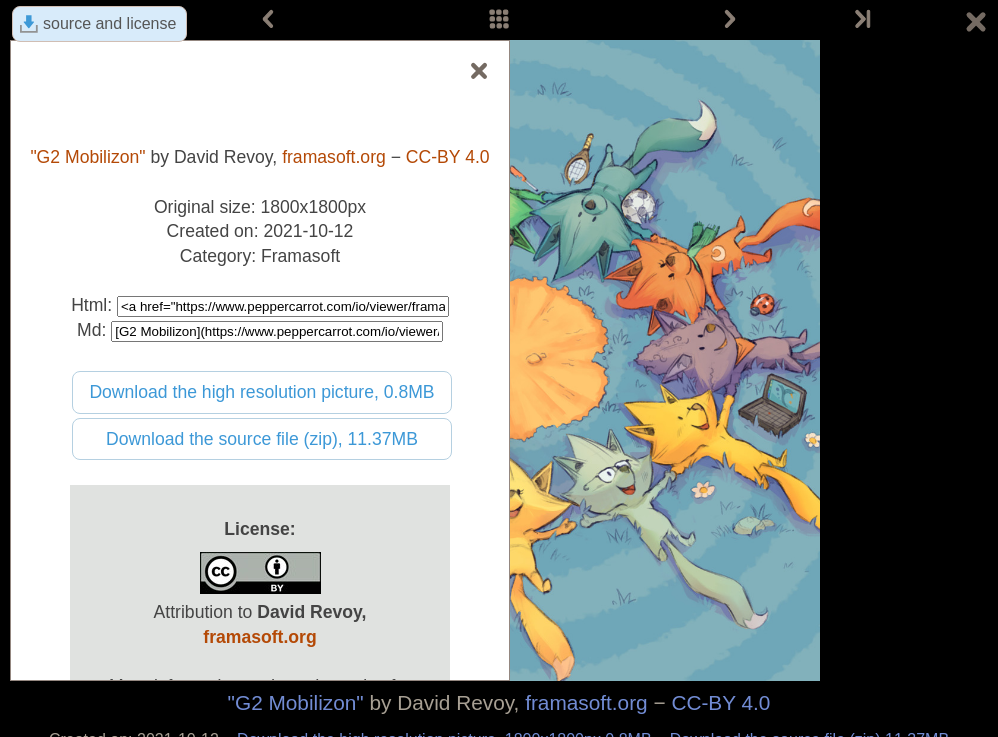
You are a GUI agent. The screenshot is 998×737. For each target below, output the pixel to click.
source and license (109, 23)
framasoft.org (586, 702)
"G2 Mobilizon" (296, 702)
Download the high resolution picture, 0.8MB (261, 392)
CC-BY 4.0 (720, 702)
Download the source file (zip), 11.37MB (262, 439)
